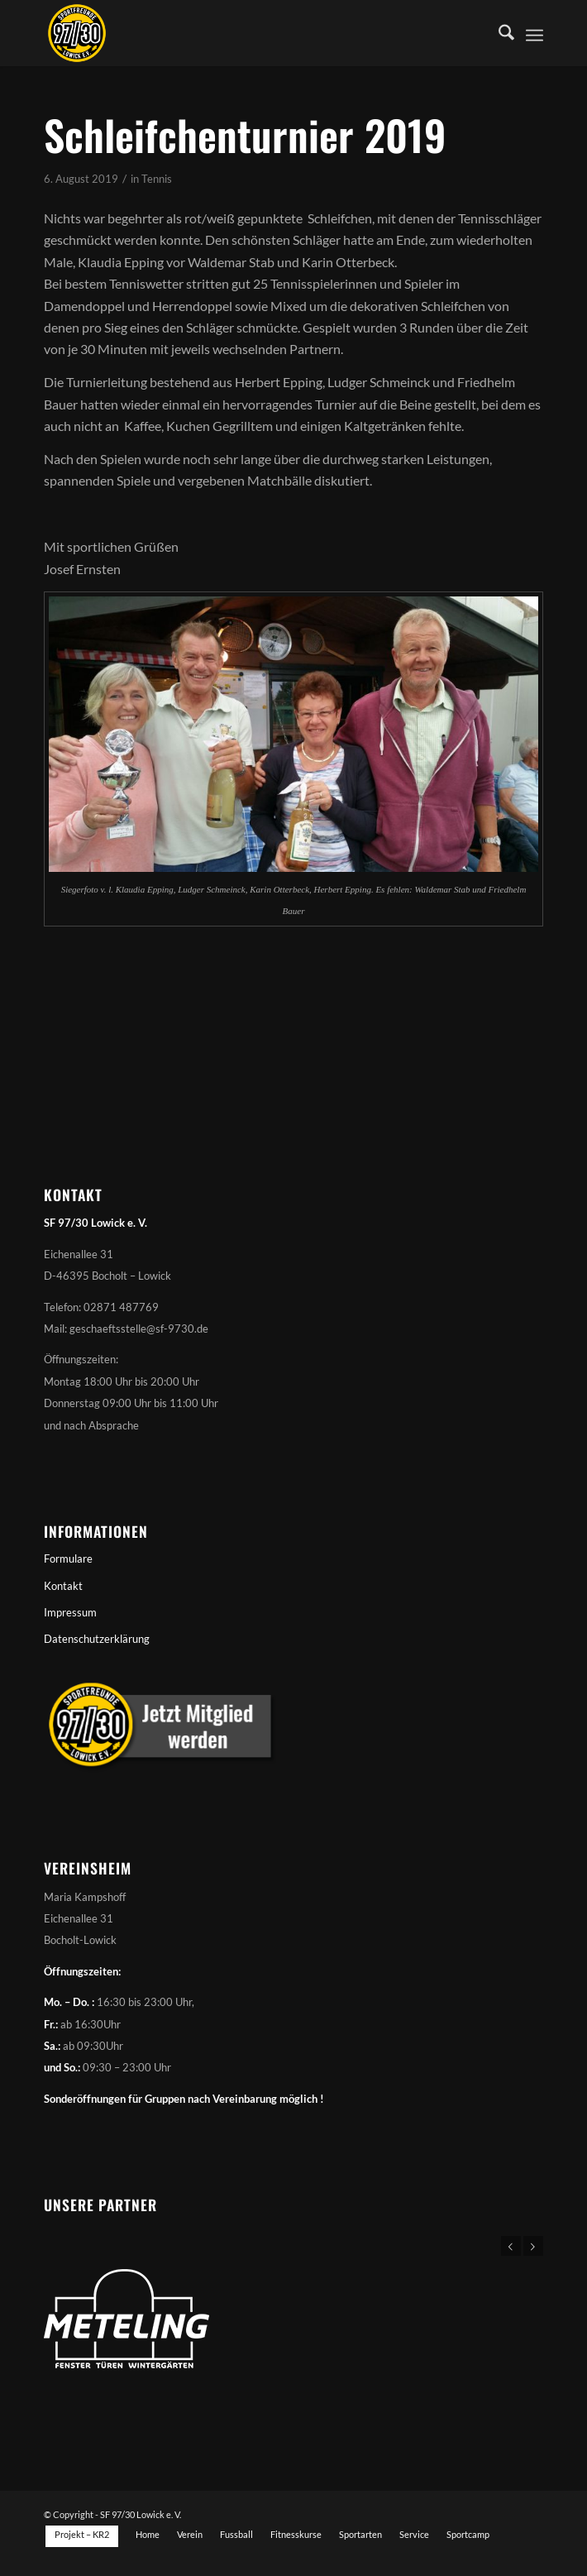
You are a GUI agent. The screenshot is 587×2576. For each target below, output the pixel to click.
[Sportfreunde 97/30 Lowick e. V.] (243, 33)
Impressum (70, 1612)
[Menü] (534, 33)
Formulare (68, 1558)
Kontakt (63, 1585)
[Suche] (498, 33)
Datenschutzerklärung (97, 1638)
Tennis (156, 178)
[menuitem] (498, 33)
